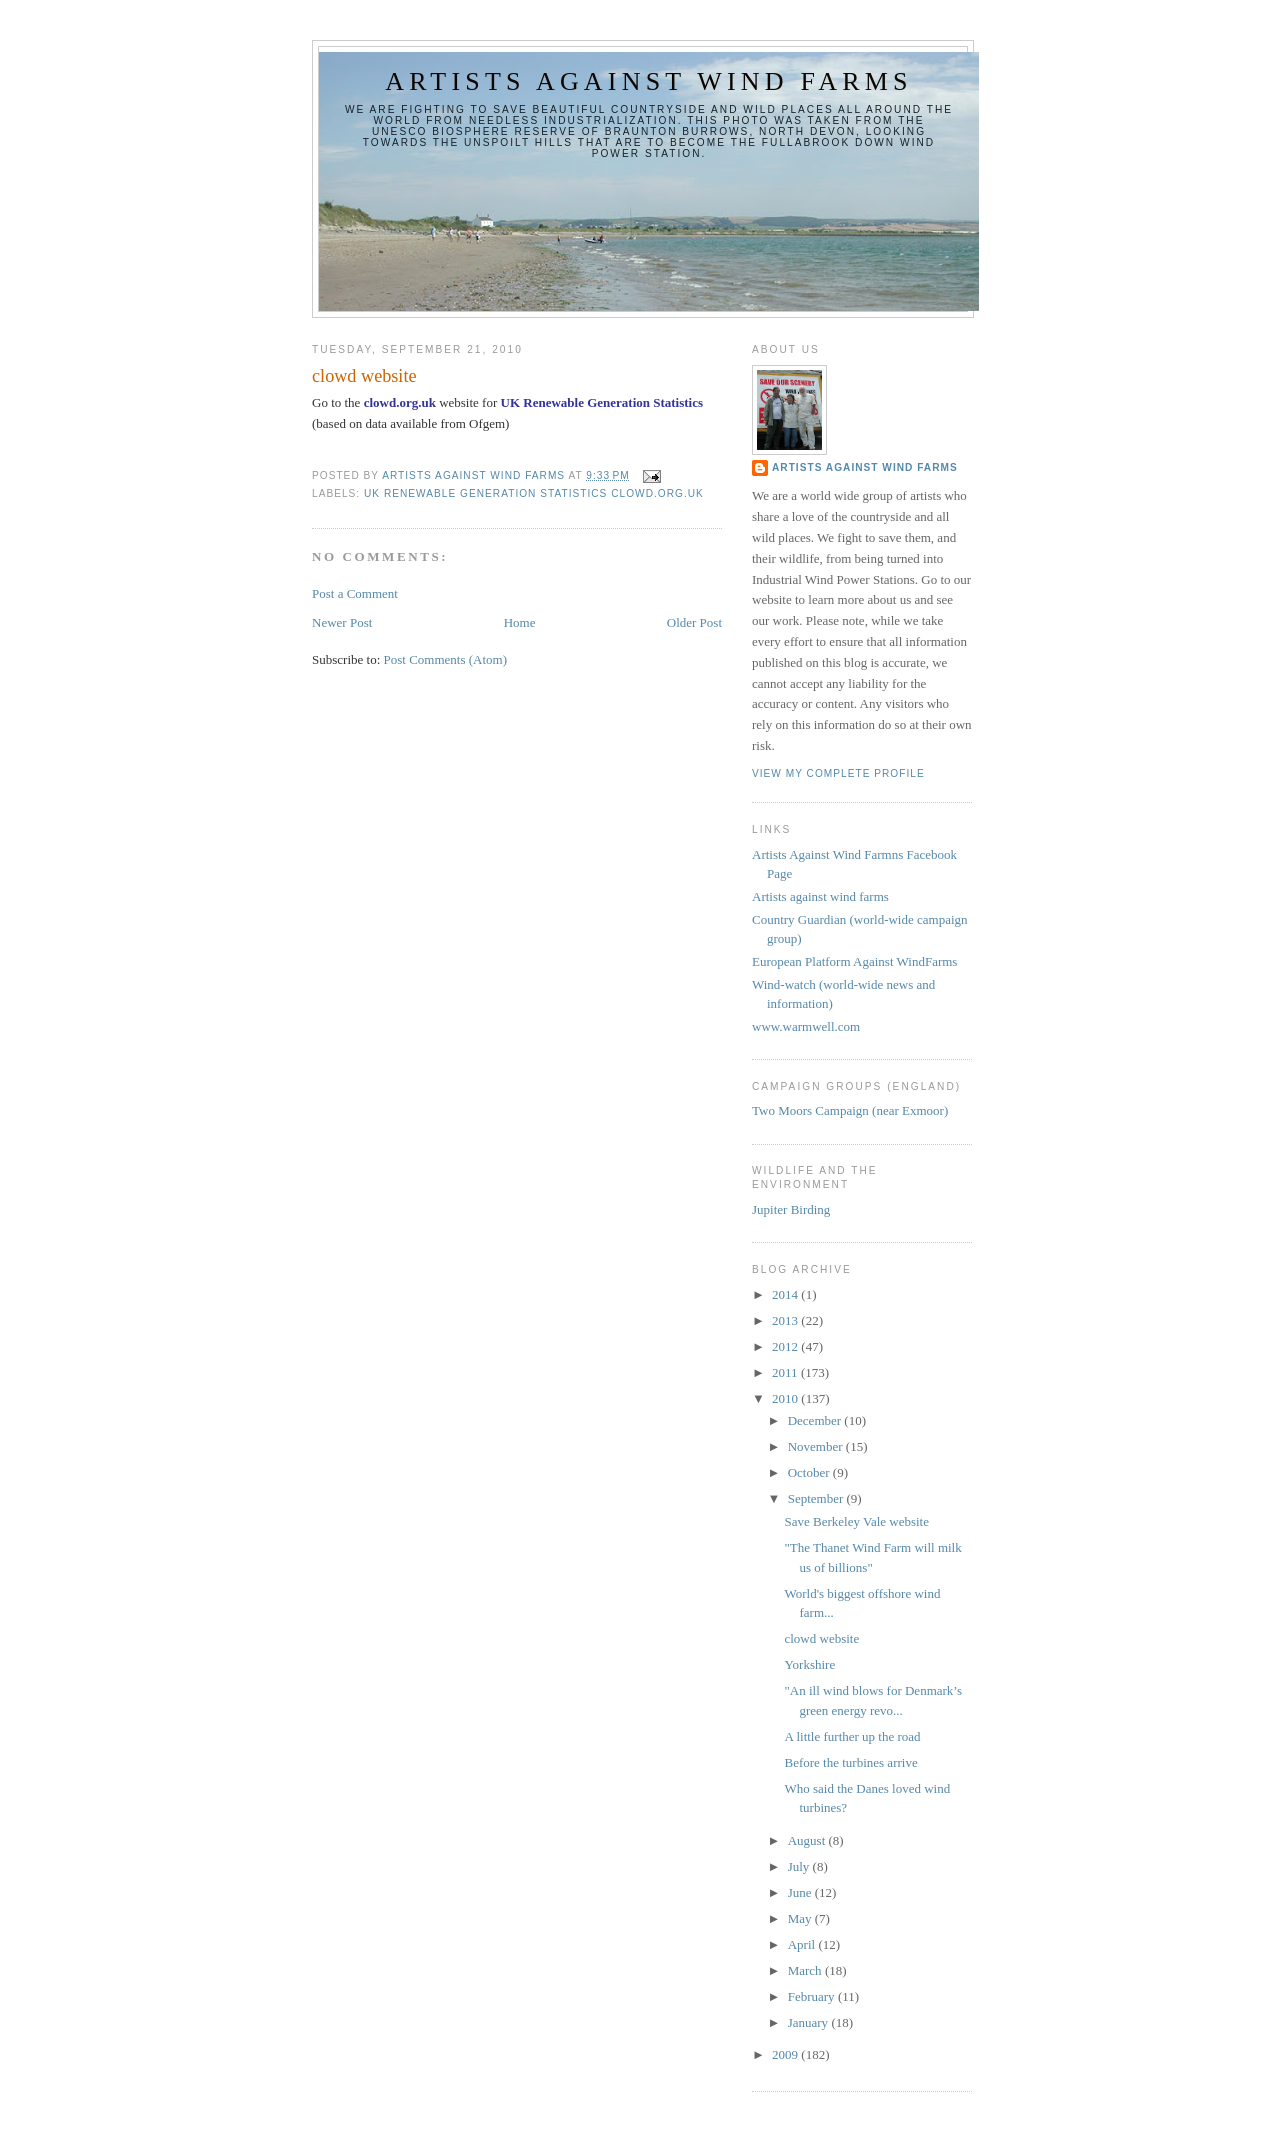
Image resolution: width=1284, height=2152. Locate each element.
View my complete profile (838, 773)
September (817, 1498)
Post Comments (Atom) (446, 659)
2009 (786, 2054)
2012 (786, 1346)
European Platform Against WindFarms (854, 961)
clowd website (821, 1638)
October (810, 1472)
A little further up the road (852, 1736)
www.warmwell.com (806, 1026)
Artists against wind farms (648, 81)
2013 (786, 1320)
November (817, 1446)
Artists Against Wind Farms (865, 467)
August (808, 1840)
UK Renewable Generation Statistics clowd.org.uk (534, 493)
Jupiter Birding (791, 1209)
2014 (786, 1294)
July (800, 1866)
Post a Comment (355, 593)
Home (520, 622)
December (816, 1420)
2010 (786, 1398)
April (803, 1944)
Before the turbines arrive (850, 1762)
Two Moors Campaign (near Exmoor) (850, 1110)
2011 (786, 1372)
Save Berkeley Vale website (856, 1521)
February (813, 1996)
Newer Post (342, 622)
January (810, 2022)
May (801, 1918)
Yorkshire (809, 1664)
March (806, 1970)
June (801, 1892)
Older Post (694, 622)
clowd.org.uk (400, 402)
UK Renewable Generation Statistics (602, 402)
